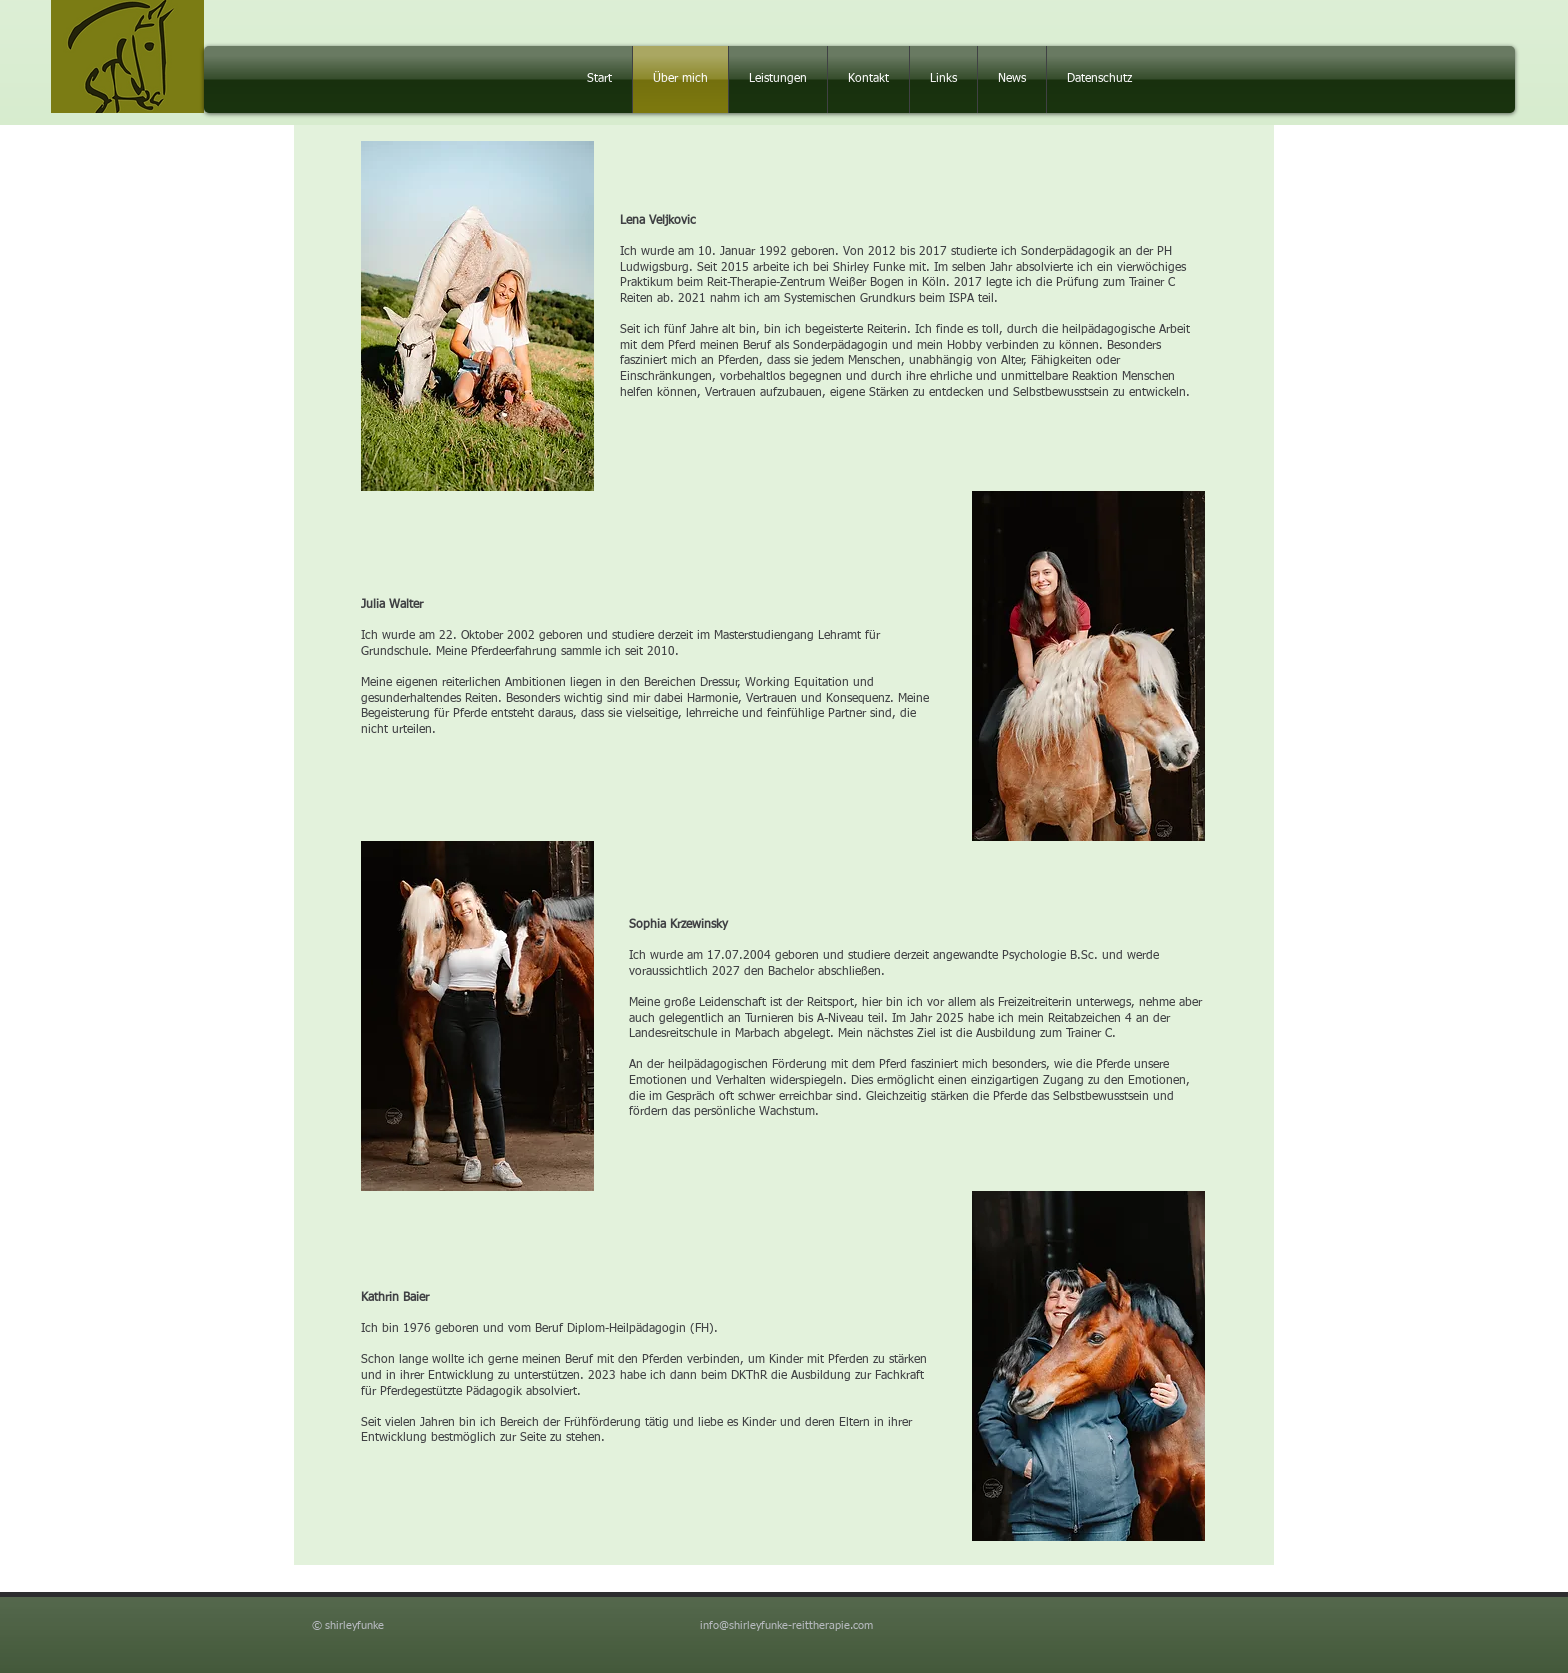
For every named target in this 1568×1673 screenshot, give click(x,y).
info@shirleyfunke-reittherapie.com (786, 1625)
